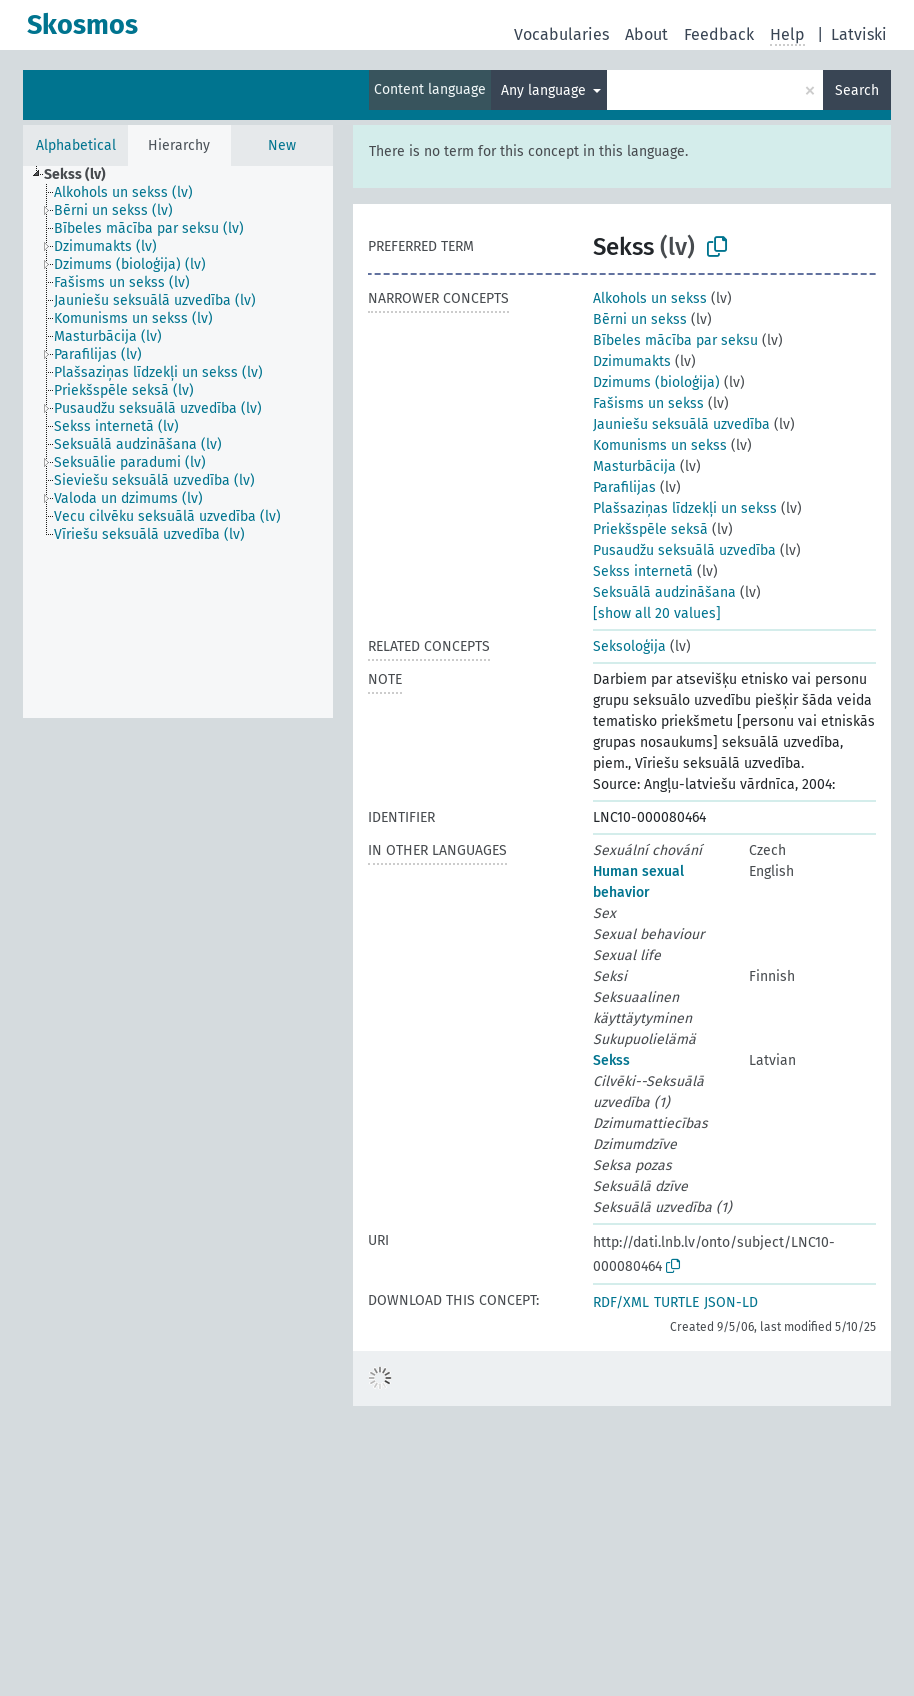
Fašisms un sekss (648, 403)
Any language (545, 90)
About (646, 34)
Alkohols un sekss (650, 298)
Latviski (859, 34)
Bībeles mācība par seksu (675, 340)
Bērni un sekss (640, 319)
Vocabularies (561, 34)
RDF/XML (621, 1302)
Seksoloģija (629, 646)
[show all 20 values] (657, 613)
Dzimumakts (632, 361)
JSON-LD (731, 1302)
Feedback (719, 34)
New (282, 145)
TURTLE (676, 1302)
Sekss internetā (643, 571)
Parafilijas (624, 487)
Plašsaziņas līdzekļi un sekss (685, 508)
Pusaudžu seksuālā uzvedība (684, 550)
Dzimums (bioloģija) (656, 382)
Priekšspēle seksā (650, 529)
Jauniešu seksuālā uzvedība (681, 424)
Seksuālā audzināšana (664, 592)
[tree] (178, 442)
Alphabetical (76, 145)
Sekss (611, 1060)
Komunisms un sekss (660, 445)
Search (857, 90)
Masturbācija (634, 466)
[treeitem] (83, 175)
